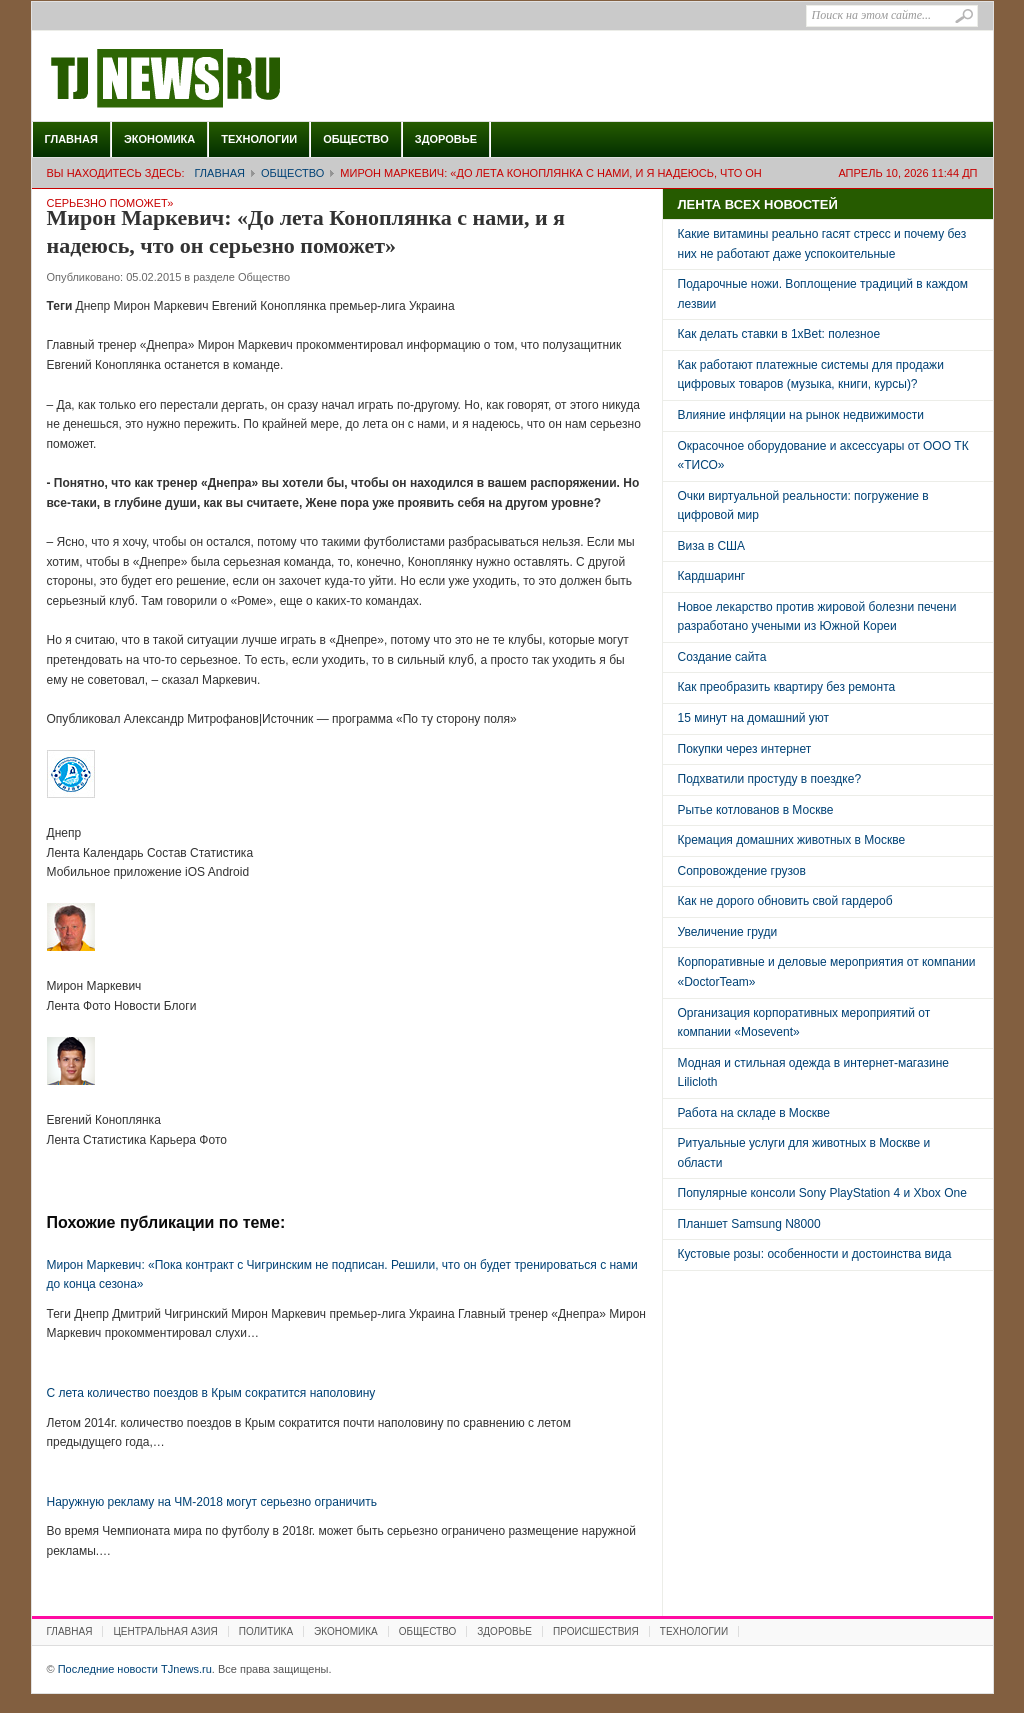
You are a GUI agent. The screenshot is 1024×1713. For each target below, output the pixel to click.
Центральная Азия (165, 1631)
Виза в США (712, 546)
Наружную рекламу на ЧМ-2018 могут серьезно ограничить (212, 1502)
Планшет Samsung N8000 (749, 1224)
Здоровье (446, 139)
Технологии (259, 139)
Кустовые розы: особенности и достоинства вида (815, 1254)
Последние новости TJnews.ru (222, 79)
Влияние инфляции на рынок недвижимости (801, 415)
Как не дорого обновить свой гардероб (785, 901)
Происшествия (596, 1631)
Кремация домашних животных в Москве (792, 840)
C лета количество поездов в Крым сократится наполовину (211, 1393)
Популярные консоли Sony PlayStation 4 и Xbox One (822, 1193)
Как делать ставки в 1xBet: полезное (779, 334)
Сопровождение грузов (742, 871)
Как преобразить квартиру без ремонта (787, 687)
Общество (356, 139)
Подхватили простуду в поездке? (770, 779)
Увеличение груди (728, 932)
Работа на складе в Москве (754, 1113)
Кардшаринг (712, 576)
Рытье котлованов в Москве (756, 810)
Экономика (159, 139)
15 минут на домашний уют (754, 718)
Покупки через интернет (745, 749)
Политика (266, 1631)
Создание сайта (722, 657)
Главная (71, 139)
